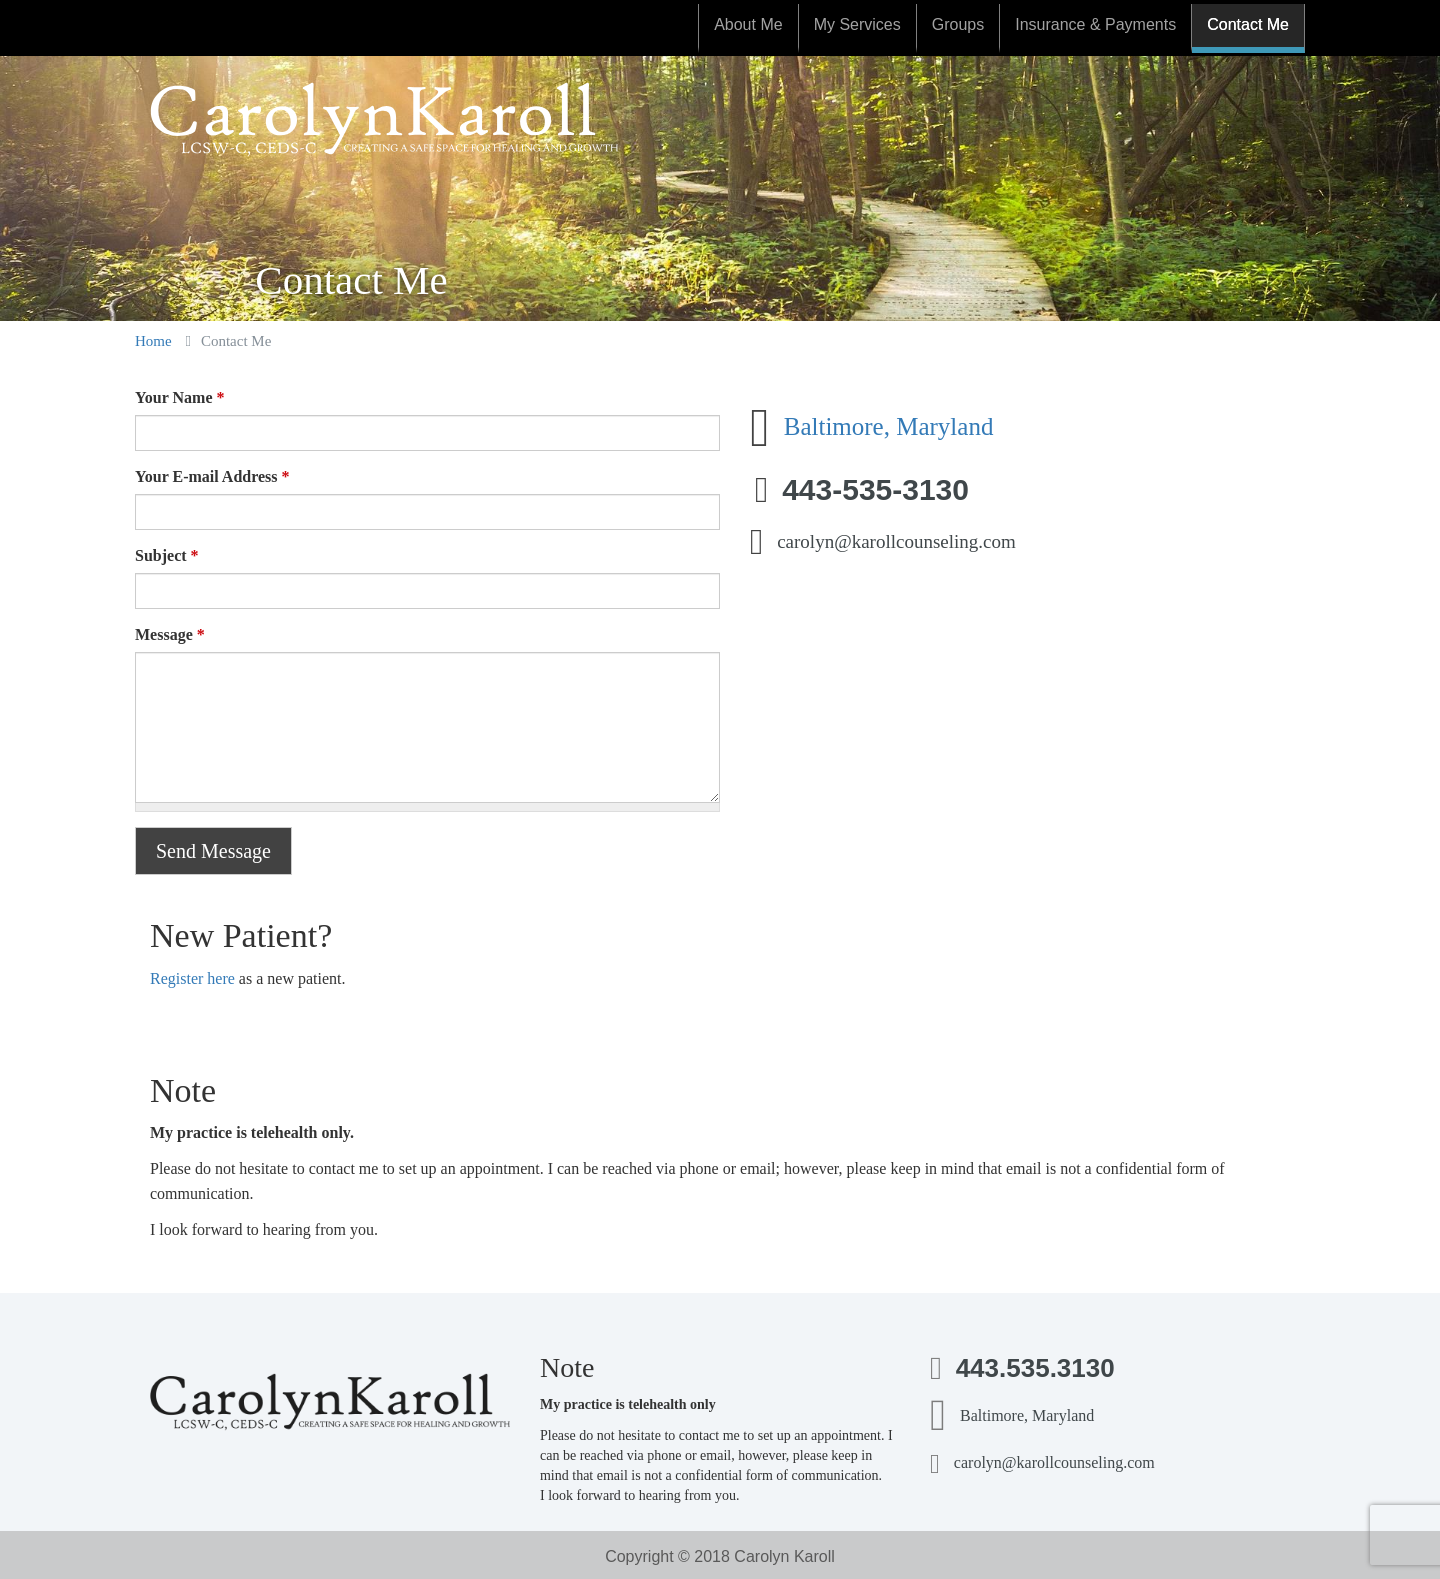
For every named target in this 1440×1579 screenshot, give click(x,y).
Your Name (179, 397)
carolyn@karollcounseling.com (896, 541)
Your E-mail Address (212, 476)
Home (153, 341)
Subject (167, 555)
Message (170, 634)
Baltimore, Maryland (889, 426)
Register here (192, 978)
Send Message (213, 851)
